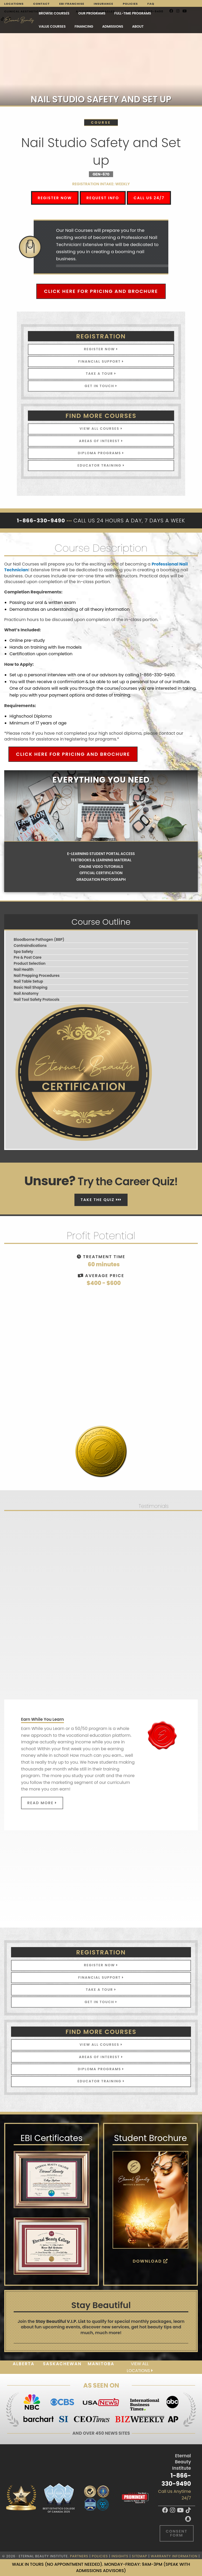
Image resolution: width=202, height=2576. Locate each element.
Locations (14, 4)
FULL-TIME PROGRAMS (132, 13)
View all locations (140, 2367)
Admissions (112, 26)
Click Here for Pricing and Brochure (101, 291)
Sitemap (139, 2556)
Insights (120, 2556)
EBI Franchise (71, 4)
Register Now (55, 198)
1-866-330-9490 (176, 2479)
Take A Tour (101, 373)
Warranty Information (174, 2556)
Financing (83, 26)
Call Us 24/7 (149, 198)
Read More (42, 1802)
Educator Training (100, 465)
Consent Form (176, 2533)
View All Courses (100, 428)
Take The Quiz (100, 1199)
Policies (130, 4)
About (138, 26)
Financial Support (101, 361)
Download (150, 2261)
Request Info (103, 198)
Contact (41, 4)
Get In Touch (101, 386)
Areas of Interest (101, 441)
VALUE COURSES (52, 26)
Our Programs (91, 13)
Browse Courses (54, 13)
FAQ (150, 4)
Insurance (103, 4)
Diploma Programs (101, 453)
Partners (79, 2556)
